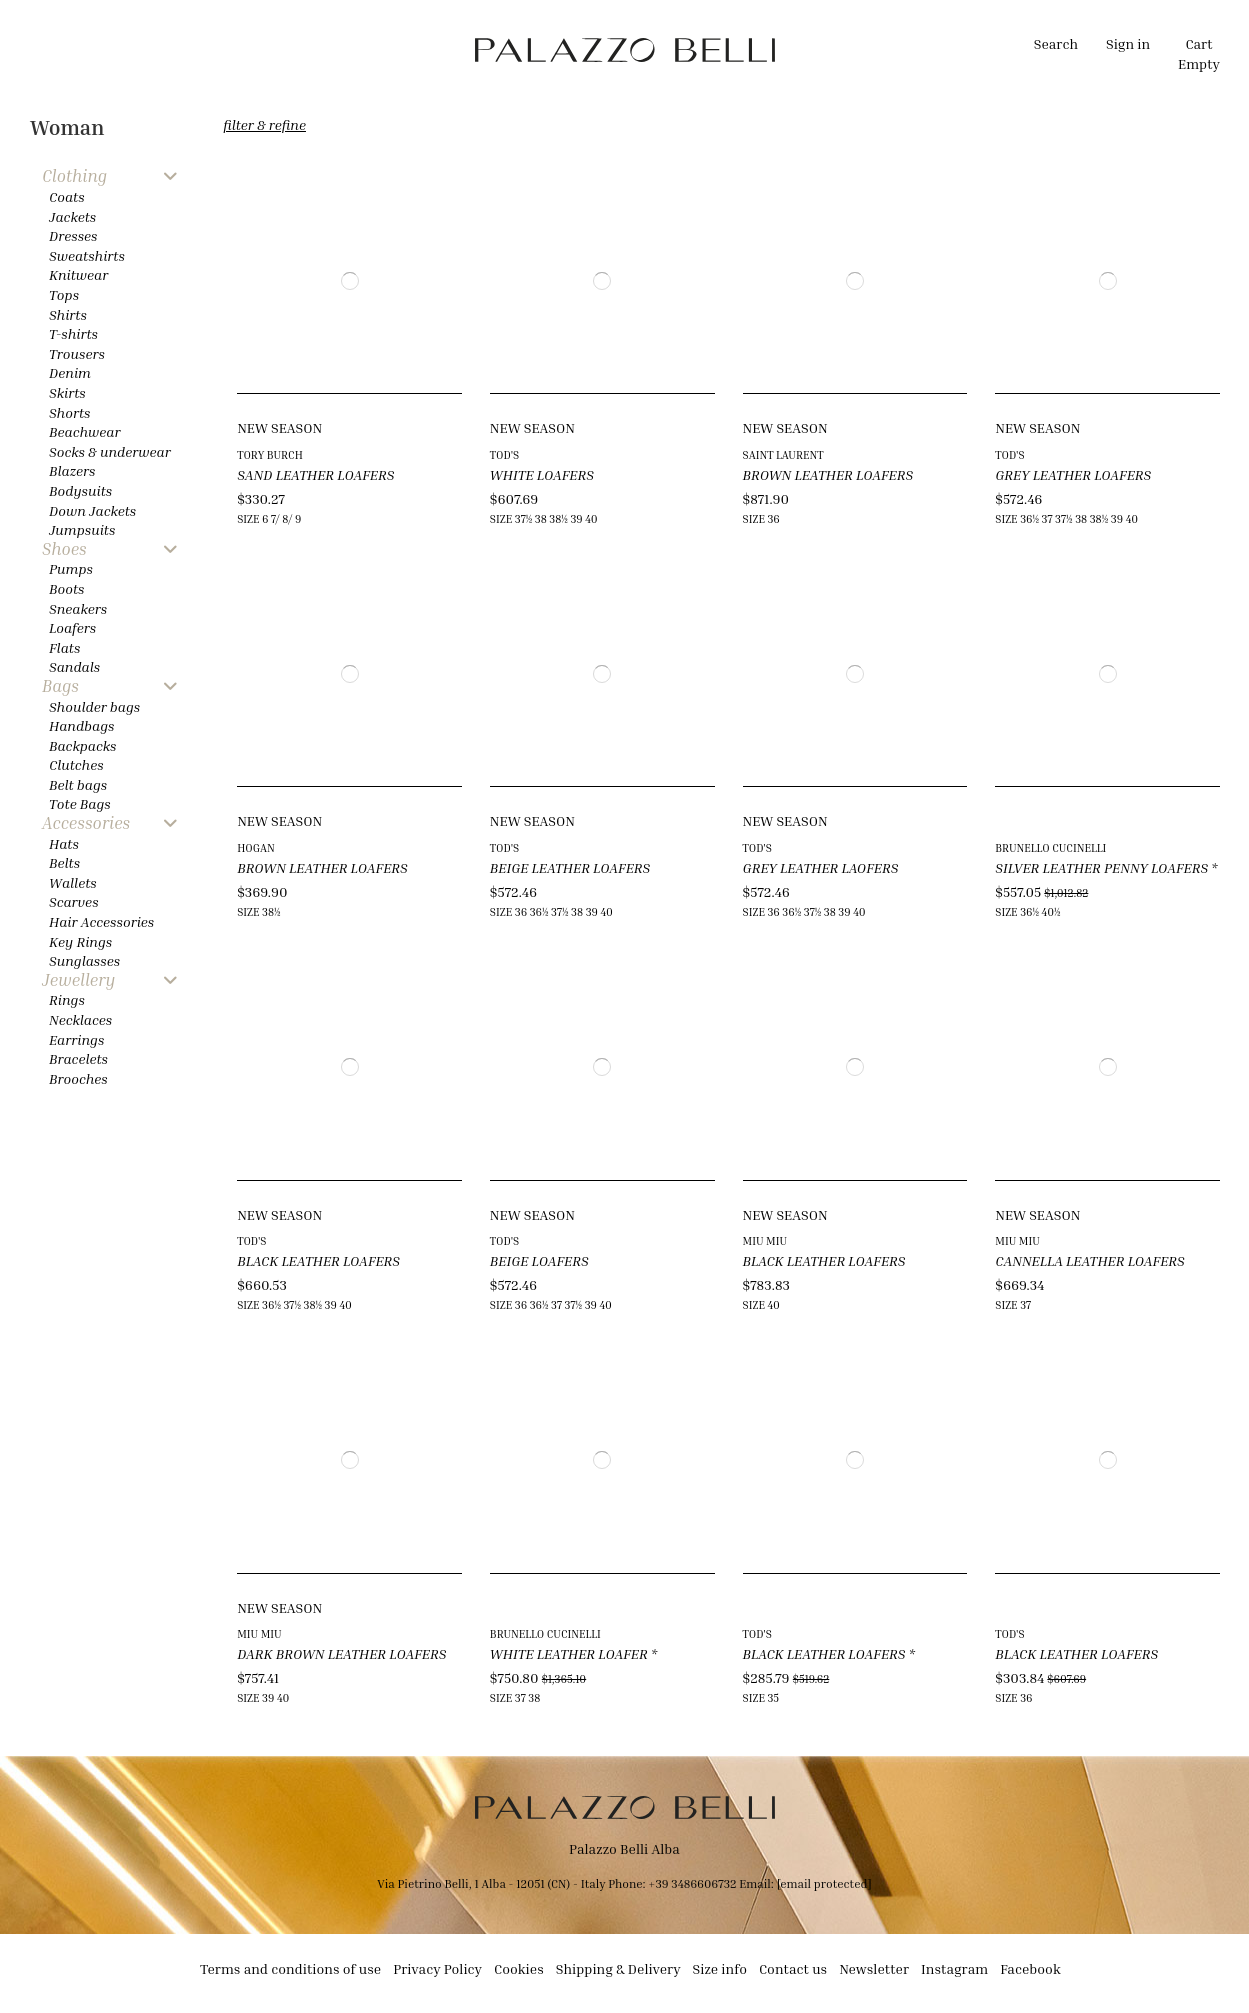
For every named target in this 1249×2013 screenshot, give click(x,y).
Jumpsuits (82, 529)
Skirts (67, 392)
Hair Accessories (101, 921)
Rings (67, 999)
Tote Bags (80, 803)
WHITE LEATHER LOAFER (569, 1653)
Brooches (78, 1078)
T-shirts (73, 333)
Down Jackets (92, 510)
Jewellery (78, 980)
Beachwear (84, 431)
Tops (64, 294)
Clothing (74, 176)
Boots (66, 588)
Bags (60, 686)
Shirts (68, 314)
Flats (64, 647)
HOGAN (256, 847)
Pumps (71, 568)
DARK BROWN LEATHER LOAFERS (341, 1653)
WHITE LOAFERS (542, 474)
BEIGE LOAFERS (539, 1260)
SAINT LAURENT (783, 454)
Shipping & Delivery (618, 1968)
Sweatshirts (87, 255)
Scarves (74, 901)
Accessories (86, 823)
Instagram (954, 1968)
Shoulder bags (94, 706)
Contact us (793, 1968)
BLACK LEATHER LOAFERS (318, 1260)
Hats (64, 843)
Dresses (73, 235)
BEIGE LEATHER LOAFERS (570, 867)
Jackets (72, 216)
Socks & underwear (110, 451)
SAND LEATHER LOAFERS (315, 474)
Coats (67, 196)
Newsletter (874, 1968)
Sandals (74, 666)
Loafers (72, 627)
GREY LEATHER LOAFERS (1073, 474)
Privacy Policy (437, 1968)
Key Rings (80, 941)
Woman (67, 127)
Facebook (1030, 1968)
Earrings (76, 1039)
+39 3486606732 (693, 1883)
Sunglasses (84, 960)
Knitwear (78, 274)
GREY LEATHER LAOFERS (821, 867)
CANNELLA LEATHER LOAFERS (1090, 1260)
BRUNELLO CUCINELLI (1050, 847)
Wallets (73, 882)
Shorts (69, 412)
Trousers (77, 353)
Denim (70, 372)
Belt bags (78, 784)
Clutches (76, 764)
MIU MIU (765, 1240)
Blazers (72, 470)
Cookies (519, 1968)
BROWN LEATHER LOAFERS (828, 474)
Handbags (82, 725)
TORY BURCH (270, 454)
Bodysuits (80, 490)
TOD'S (504, 454)
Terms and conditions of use (290, 1968)
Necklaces (80, 1019)
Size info (720, 1968)
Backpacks (82, 745)
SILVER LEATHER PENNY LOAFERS (1101, 867)
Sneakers (78, 608)
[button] (416, 50)
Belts (64, 862)
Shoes (64, 549)
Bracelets (78, 1058)
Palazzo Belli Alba (624, 1848)
